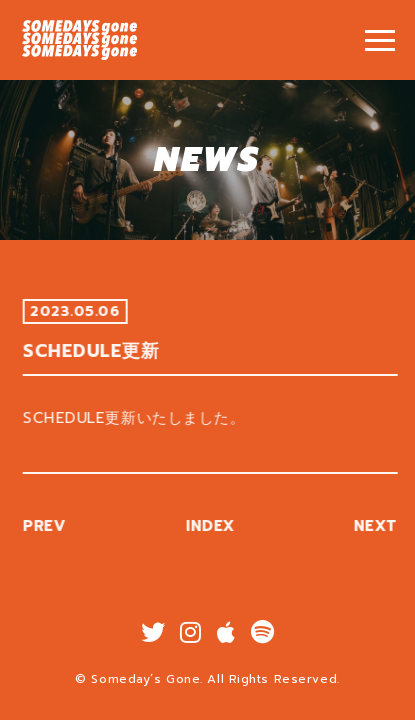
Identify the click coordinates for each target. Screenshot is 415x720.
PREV (48, 526)
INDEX (214, 526)
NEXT (379, 526)
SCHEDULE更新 (80, 40)
